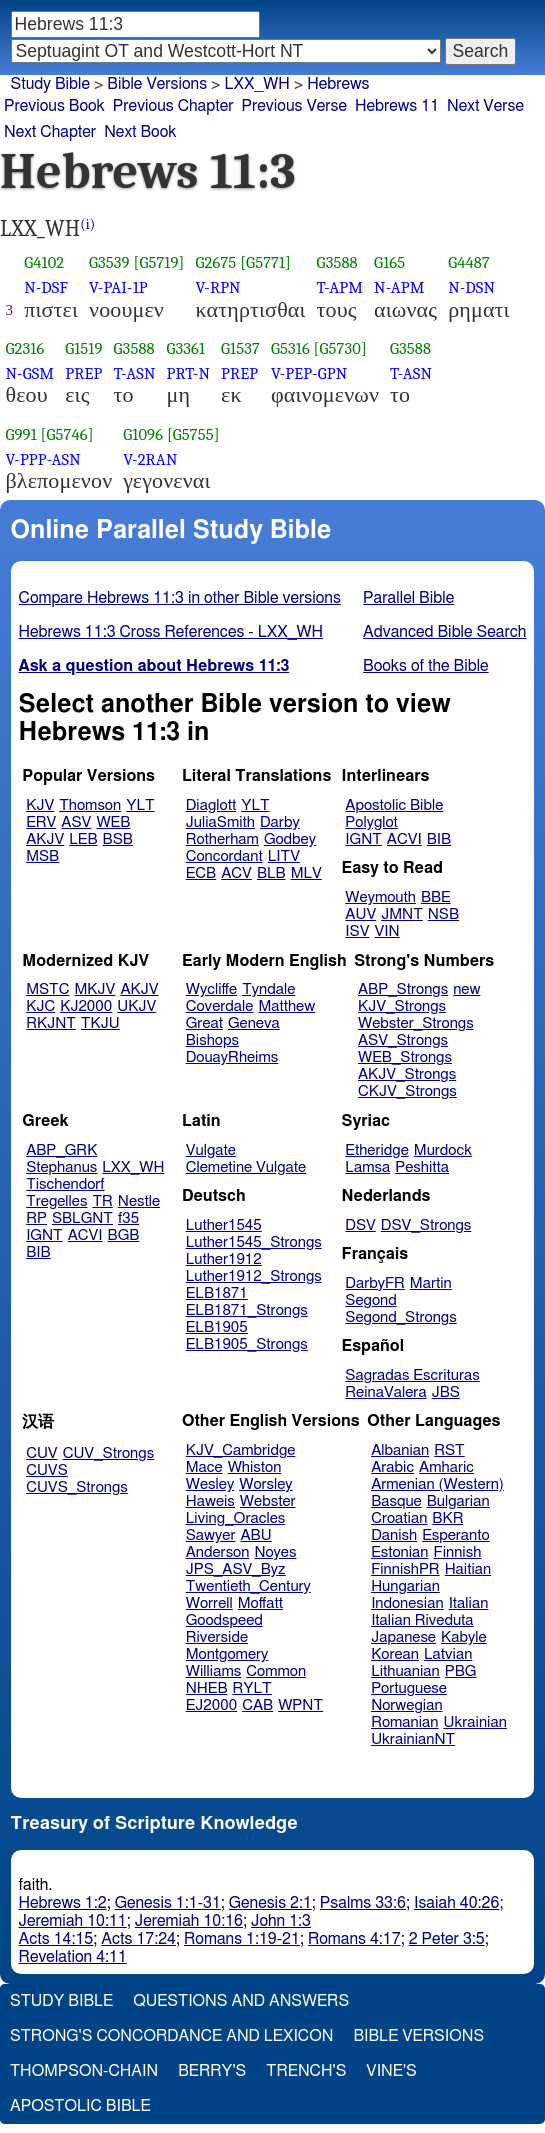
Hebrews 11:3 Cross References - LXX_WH (171, 632)
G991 (21, 434)
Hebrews (338, 84)
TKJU (100, 1023)
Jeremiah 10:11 (73, 1921)
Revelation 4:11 (73, 1957)
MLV (306, 873)
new (466, 989)
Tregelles (56, 1201)
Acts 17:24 (138, 1939)
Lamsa (367, 1167)
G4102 (44, 262)
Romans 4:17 (354, 1939)
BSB (118, 839)
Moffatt (260, 1603)
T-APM (340, 287)
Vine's (391, 2071)
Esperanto (456, 1535)
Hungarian (405, 1586)
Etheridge (376, 1150)
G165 (389, 262)
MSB (42, 856)
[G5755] (193, 434)
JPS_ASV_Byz (236, 1569)
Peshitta (422, 1167)
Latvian (448, 1654)
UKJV (136, 1006)
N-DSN (471, 287)
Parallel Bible (408, 598)
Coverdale (220, 1006)
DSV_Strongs (426, 1225)
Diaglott (211, 805)
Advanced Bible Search (444, 632)
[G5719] (158, 262)
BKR (447, 1518)
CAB (257, 1705)
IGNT (363, 839)
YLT (140, 805)
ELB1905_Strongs (247, 1344)
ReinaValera (385, 1392)
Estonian (399, 1552)
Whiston (255, 1467)
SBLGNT (82, 1218)
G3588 (337, 262)
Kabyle (464, 1637)
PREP (83, 373)
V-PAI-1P (118, 287)
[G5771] (265, 262)
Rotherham (222, 839)
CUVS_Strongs (77, 1487)
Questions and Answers (241, 2001)
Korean (395, 1654)
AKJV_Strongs (407, 1074)
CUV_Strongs (108, 1453)
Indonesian (407, 1603)
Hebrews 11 (397, 106)
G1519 (83, 348)
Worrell (209, 1603)
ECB (201, 873)
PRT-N (189, 373)
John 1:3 (281, 1921)
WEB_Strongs (405, 1057)
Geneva (254, 1023)
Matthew (286, 1006)
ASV (76, 822)
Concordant (224, 856)
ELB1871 (217, 1293)
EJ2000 (211, 1705)
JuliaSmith (220, 822)
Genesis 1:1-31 (168, 1903)
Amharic (446, 1467)
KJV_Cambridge (241, 1450)
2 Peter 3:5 (447, 1939)
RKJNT (51, 1023)
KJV (40, 805)
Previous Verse (294, 106)
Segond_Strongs (400, 1317)
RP (36, 1218)
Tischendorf (65, 1184)
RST (449, 1450)
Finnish (458, 1552)
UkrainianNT (413, 1739)
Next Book (140, 132)
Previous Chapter (173, 106)
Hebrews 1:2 (63, 1903)
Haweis (210, 1501)
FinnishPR (405, 1569)
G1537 (240, 348)
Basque (396, 1501)
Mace (204, 1467)
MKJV (95, 989)
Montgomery (227, 1654)
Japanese (403, 1637)
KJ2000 (86, 1006)
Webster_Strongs (416, 1023)
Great (204, 1023)
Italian (469, 1603)
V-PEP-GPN (309, 373)
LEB (83, 839)
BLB (271, 873)
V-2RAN (150, 459)
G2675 (216, 262)
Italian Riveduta (422, 1620)
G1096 (143, 434)
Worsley (265, 1484)
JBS (446, 1392)
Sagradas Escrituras (412, 1375)
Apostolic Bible (80, 2106)
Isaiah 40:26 (456, 1903)
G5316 (290, 348)
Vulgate (211, 1150)
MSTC (47, 989)
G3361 (186, 348)
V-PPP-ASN (43, 459)
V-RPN (218, 287)
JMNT (402, 914)
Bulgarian (458, 1501)
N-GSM (30, 373)
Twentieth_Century (248, 1586)
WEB (113, 822)
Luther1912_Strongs (254, 1276)
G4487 (469, 262)
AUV (360, 914)
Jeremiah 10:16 (189, 1921)
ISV (357, 931)
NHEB (207, 1688)
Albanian (400, 1450)
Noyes (275, 1552)
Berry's (212, 2071)
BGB (124, 1235)
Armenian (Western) (437, 1484)
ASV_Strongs (403, 1040)
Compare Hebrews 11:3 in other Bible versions (180, 598)
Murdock (443, 1150)
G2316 (25, 348)
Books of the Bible (426, 666)
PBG (461, 1671)
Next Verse (485, 106)
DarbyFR (375, 1283)
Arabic (392, 1467)
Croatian (399, 1518)
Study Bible (50, 84)
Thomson (90, 805)
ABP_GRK (61, 1150)
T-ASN (135, 373)
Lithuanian (405, 1671)
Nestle (139, 1201)
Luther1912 (224, 1259)
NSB (443, 914)
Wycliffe (211, 989)
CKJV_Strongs (407, 1091)
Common (276, 1671)
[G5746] (67, 434)
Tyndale (268, 989)
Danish (394, 1535)
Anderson (218, 1552)
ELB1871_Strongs (247, 1310)
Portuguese (409, 1688)
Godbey (290, 839)
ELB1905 (217, 1327)
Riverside (217, 1637)
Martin (431, 1283)
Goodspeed (224, 1620)
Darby (280, 822)
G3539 (109, 262)
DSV (360, 1225)
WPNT (300, 1705)
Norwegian (406, 1705)
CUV (42, 1453)
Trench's (306, 2071)
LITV (284, 856)
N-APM (399, 287)
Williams (214, 1671)
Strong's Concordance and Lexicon (171, 2036)
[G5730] (340, 348)
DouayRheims (232, 1057)
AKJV (45, 839)
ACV (236, 873)
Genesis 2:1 (270, 1903)
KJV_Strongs (402, 1006)
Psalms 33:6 (363, 1903)
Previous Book (54, 106)
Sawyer (211, 1535)
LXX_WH (133, 1167)
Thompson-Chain (84, 2071)
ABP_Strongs (403, 989)
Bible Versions (157, 84)
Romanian (404, 1722)
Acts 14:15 (56, 1939)
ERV (41, 822)
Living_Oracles (236, 1518)
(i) (87, 224)
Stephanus (61, 1167)
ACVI (404, 839)
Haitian (468, 1569)
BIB (439, 839)
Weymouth (380, 897)
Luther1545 (224, 1225)
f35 (128, 1218)
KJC (40, 1006)
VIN (386, 931)
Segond (370, 1300)
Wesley (210, 1484)
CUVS (47, 1470)
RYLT (251, 1688)
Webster (268, 1501)
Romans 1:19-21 (242, 1939)
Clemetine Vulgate (246, 1167)
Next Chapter (50, 132)
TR (102, 1201)
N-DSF (46, 287)
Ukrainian (475, 1722)
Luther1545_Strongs (254, 1242)
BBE (436, 897)
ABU (255, 1535)
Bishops (212, 1040)
